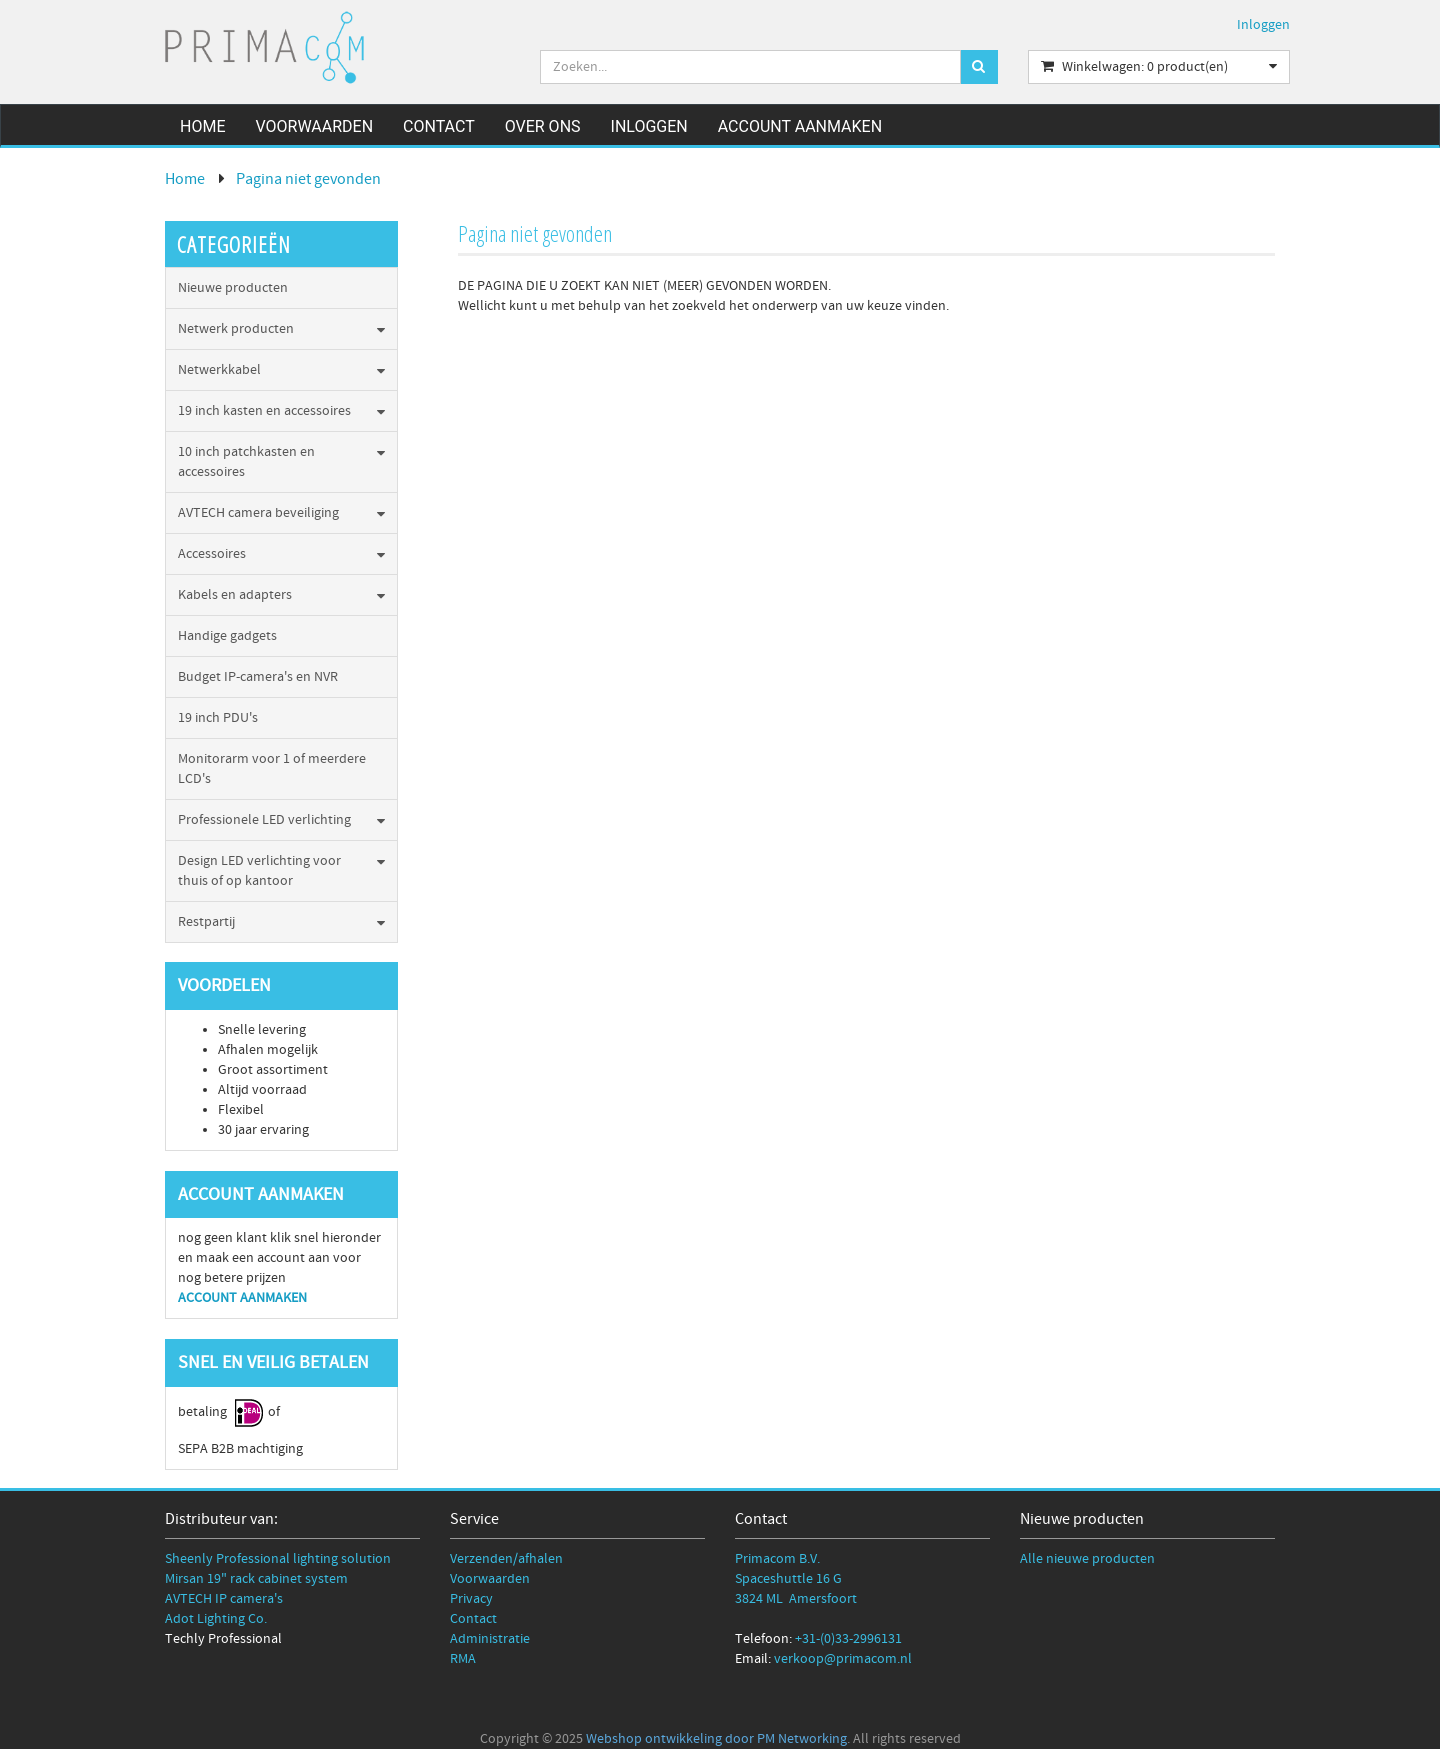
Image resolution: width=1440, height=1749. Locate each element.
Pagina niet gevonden (308, 179)
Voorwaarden (314, 126)
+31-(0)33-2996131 (848, 1639)
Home (202, 126)
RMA (463, 1659)
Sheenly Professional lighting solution (278, 1559)
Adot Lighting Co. (216, 1619)
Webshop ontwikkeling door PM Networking (716, 1739)
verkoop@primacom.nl (843, 1659)
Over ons (543, 126)
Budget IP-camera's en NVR (258, 677)
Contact (439, 126)
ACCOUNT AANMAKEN (244, 1298)
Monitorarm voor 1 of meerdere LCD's (272, 769)
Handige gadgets (227, 636)
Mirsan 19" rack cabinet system (256, 1579)
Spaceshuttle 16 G (788, 1579)
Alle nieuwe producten (1087, 1559)
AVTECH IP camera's (224, 1599)
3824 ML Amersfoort (796, 1599)
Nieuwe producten (233, 288)
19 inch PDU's (218, 718)
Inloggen (1263, 25)
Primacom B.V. (777, 1559)
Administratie (490, 1639)
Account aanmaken (800, 126)
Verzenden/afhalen (506, 1559)
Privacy (471, 1599)
